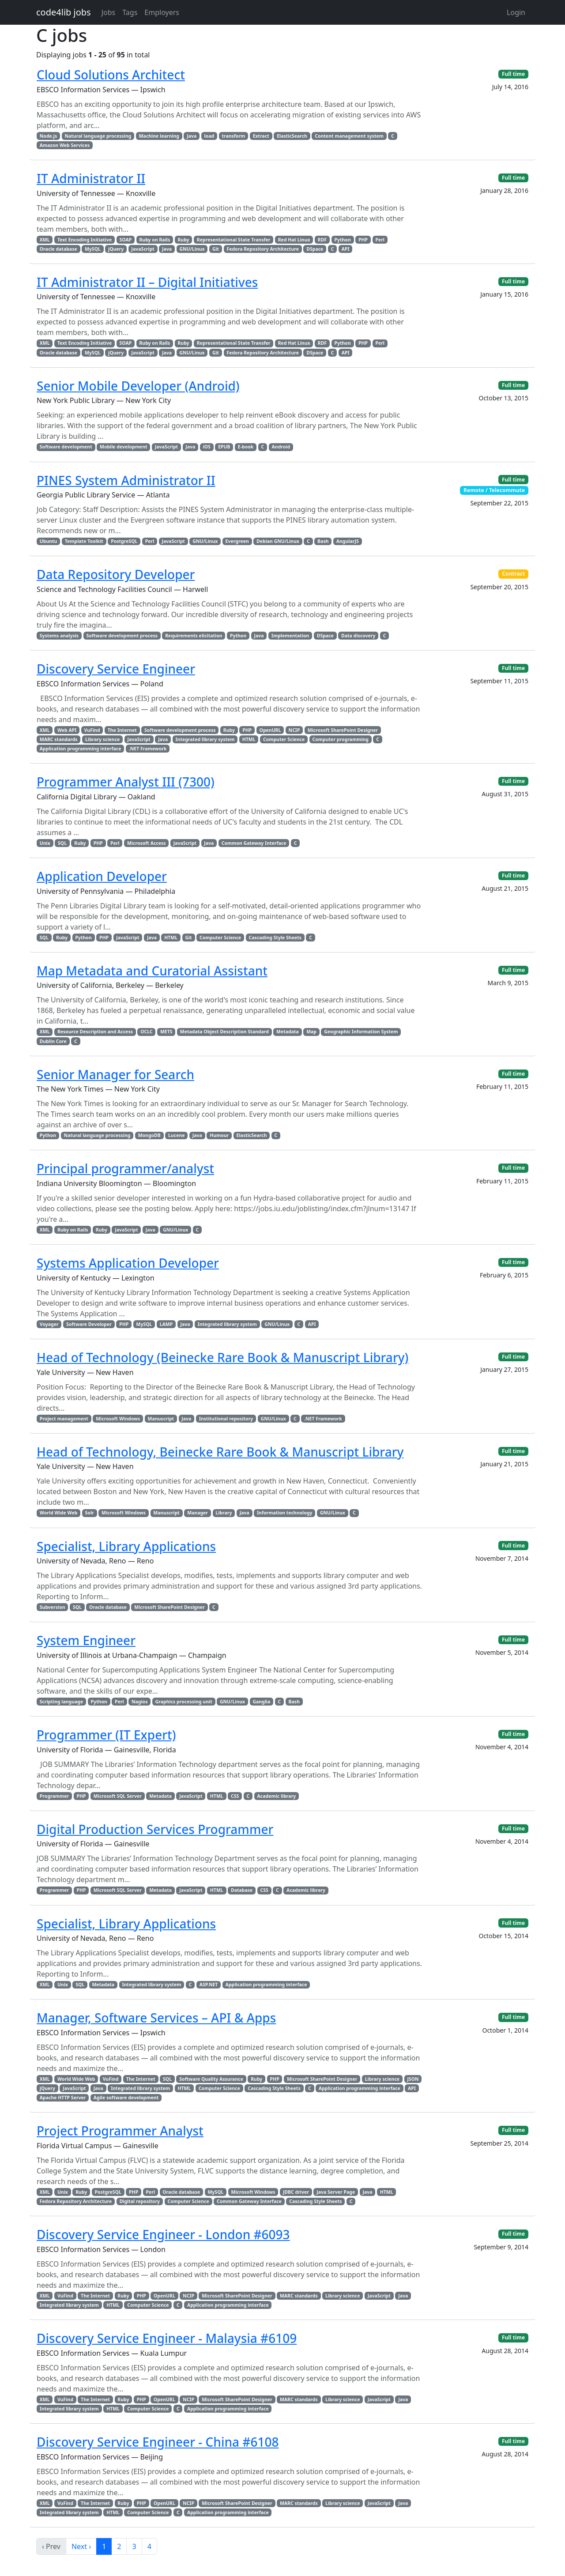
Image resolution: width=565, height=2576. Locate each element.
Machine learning (159, 136)
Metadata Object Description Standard (224, 1031)
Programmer (54, 1796)
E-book (246, 447)
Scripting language (61, 1702)
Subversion (52, 1607)
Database (241, 1890)
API (346, 249)
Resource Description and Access (95, 1031)
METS (166, 1031)
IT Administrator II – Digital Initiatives (147, 282)
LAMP (166, 1324)
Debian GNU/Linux (277, 541)
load (209, 136)
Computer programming (341, 739)
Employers (161, 12)
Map (311, 1031)
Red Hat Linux (294, 240)
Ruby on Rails (154, 240)
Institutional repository (226, 1419)
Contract (513, 573)
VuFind (92, 730)
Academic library (276, 1796)
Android (281, 447)
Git (215, 249)
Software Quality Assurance (211, 2079)
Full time (513, 74)
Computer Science (284, 739)
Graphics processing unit (183, 1702)
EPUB (224, 447)
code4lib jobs (63, 12)
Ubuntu (48, 541)
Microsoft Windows (118, 1419)
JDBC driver (296, 2192)
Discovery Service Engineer (116, 668)
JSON (412, 2079)
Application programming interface (80, 749)
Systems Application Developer (128, 1262)
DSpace (314, 249)
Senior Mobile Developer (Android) (138, 385)
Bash (322, 541)
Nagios (139, 1702)
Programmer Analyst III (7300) (126, 781)
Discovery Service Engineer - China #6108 (158, 2441)
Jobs (109, 12)
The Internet (122, 730)
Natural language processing (97, 136)
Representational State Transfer (234, 240)
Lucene (176, 1135)
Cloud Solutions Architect (111, 74)
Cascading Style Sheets (275, 937)
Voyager (49, 1324)
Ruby (183, 240)
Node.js (48, 136)
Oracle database (58, 249)
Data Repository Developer (116, 574)
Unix (45, 843)
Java (191, 136)
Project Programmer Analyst (120, 2130)
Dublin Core (53, 1041)
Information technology (284, 1513)
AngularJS (347, 541)
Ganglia (261, 1702)
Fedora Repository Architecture (262, 249)
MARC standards (59, 739)
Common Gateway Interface (254, 843)
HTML (249, 739)
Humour (219, 1135)
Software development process (122, 636)
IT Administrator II (91, 178)
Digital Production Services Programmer (155, 1829)
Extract (261, 136)
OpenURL (270, 730)
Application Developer (102, 876)
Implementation (290, 636)
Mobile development (123, 447)
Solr (89, 1513)
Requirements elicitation (193, 636)
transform (233, 136)
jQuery (116, 249)
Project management (64, 1419)
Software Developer (89, 1324)
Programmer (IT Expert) (106, 1734)
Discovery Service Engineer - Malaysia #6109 (167, 2338)
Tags (129, 12)
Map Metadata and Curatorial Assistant (152, 970)
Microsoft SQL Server (118, 1796)
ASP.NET (209, 1984)
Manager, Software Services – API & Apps (156, 2017)
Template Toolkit (84, 541)
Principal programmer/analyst (125, 1168)
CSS (235, 1796)
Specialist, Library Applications (126, 1546)
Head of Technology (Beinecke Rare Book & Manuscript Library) (222, 1357)
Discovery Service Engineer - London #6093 (163, 2234)
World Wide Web (58, 1513)
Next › (81, 2546)
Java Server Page (335, 2192)
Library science (102, 739)
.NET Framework (148, 749)
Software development (66, 447)
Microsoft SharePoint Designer (343, 730)
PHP (363, 240)
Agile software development (126, 2097)
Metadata (287, 1031)
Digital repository (140, 2201)
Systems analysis (59, 636)
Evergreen (237, 541)
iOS (207, 447)
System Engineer (86, 1640)
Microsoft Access (146, 843)
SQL (62, 843)
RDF (322, 240)
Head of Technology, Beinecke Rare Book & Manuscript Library (220, 1451)
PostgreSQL (124, 541)
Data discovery (358, 636)
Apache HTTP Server (63, 2097)
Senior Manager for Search (115, 1074)
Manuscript (161, 1419)
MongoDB (149, 1135)
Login (516, 12)
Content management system (349, 136)
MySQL (93, 249)
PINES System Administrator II (126, 480)
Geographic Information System (361, 1031)
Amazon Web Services (65, 145)
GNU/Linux (191, 249)
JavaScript (143, 249)
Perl (379, 240)
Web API (66, 730)
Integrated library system (204, 739)
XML (45, 240)
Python (342, 240)
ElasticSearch (292, 136)
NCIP (294, 730)
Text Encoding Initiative (84, 240)
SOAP (126, 240)
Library (223, 1513)
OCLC (146, 1031)
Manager (197, 1513)
